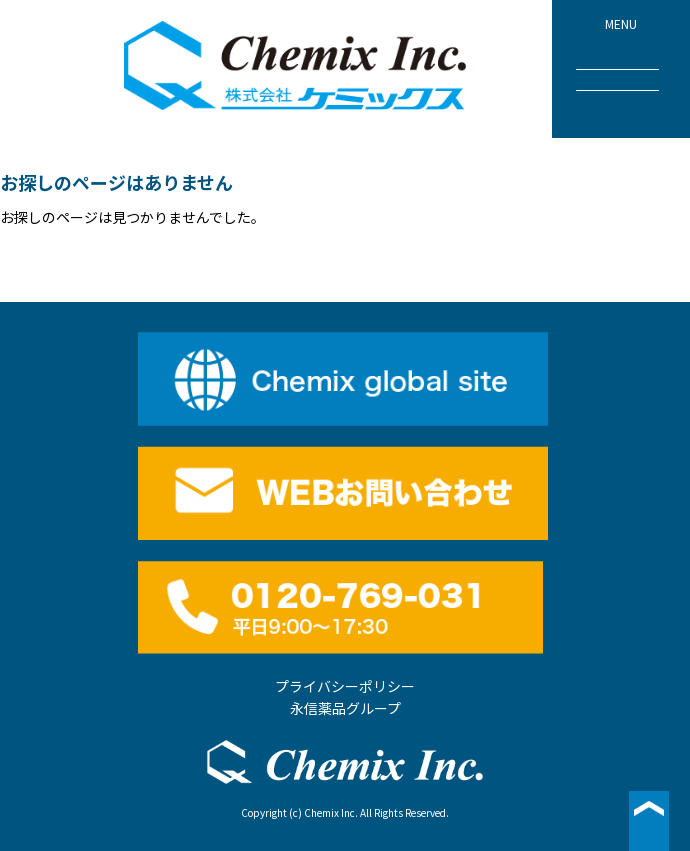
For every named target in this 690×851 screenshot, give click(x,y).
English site (345, 379)
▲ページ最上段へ (649, 821)
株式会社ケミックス (296, 66)
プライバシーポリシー (345, 686)
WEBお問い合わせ (345, 493)
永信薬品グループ (345, 708)
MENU (617, 53)
